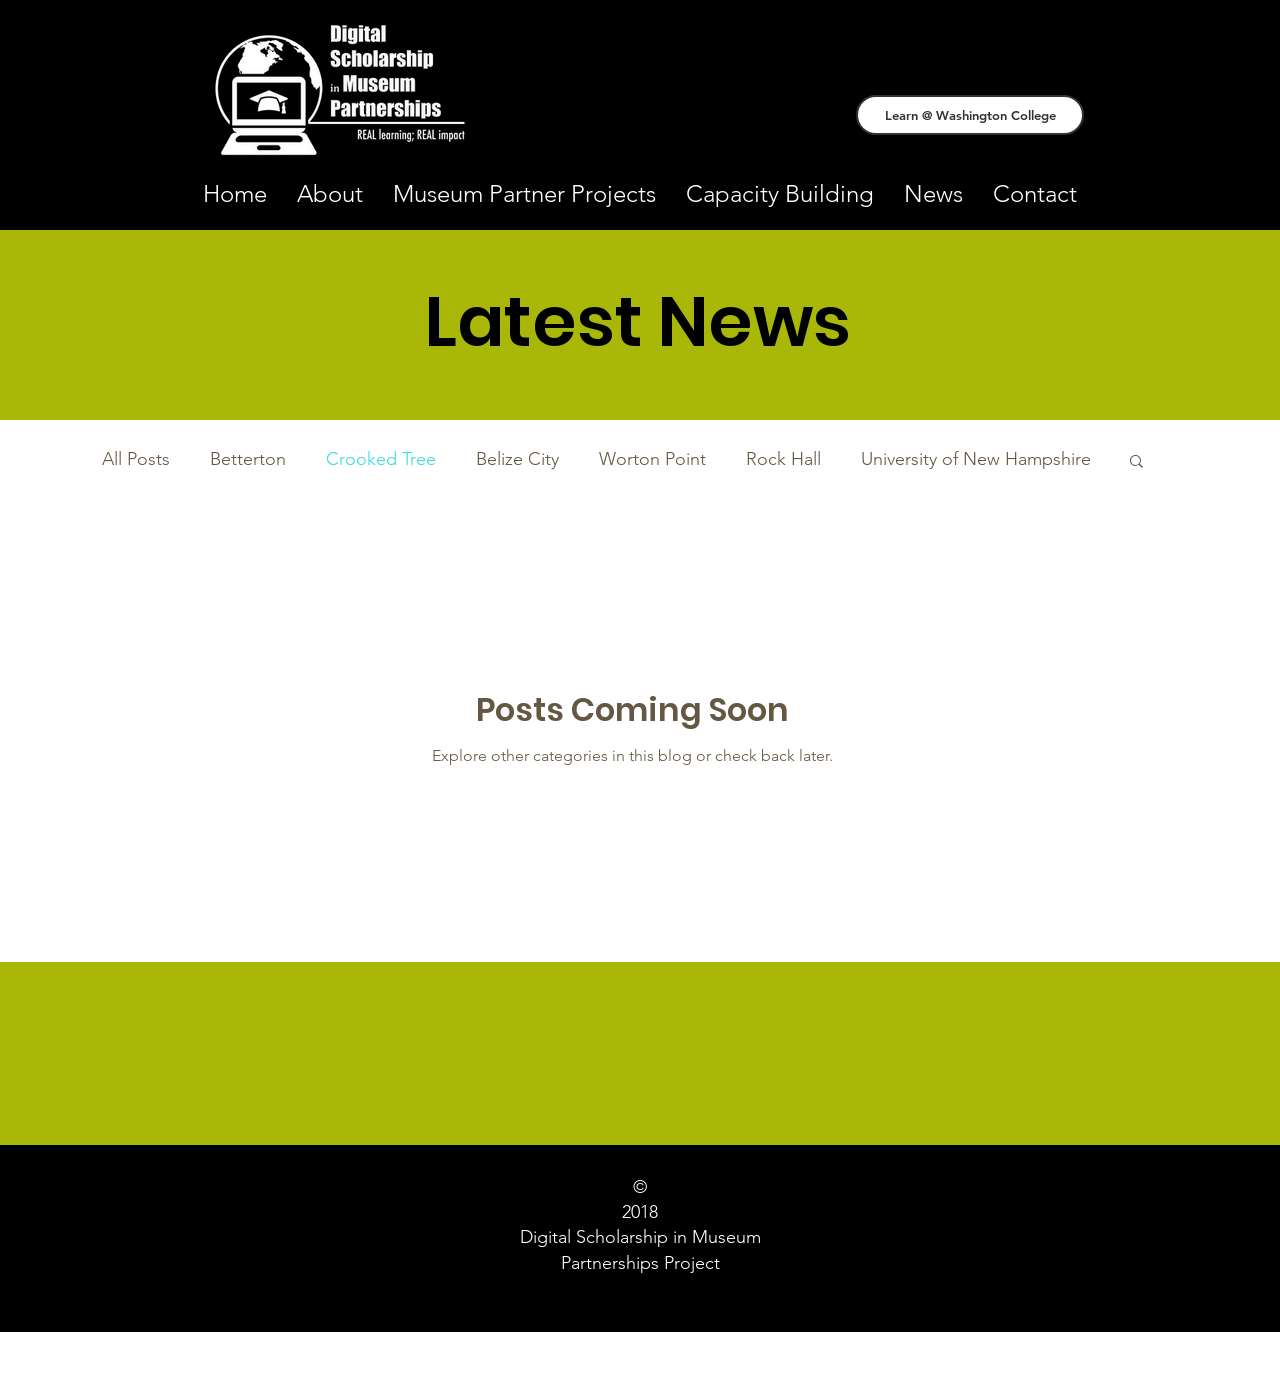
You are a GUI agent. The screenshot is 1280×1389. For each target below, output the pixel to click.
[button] (1136, 462)
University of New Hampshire (976, 459)
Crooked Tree (381, 459)
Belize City (517, 459)
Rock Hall (783, 459)
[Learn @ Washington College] (970, 115)
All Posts (136, 459)
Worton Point (652, 459)
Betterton (248, 459)
